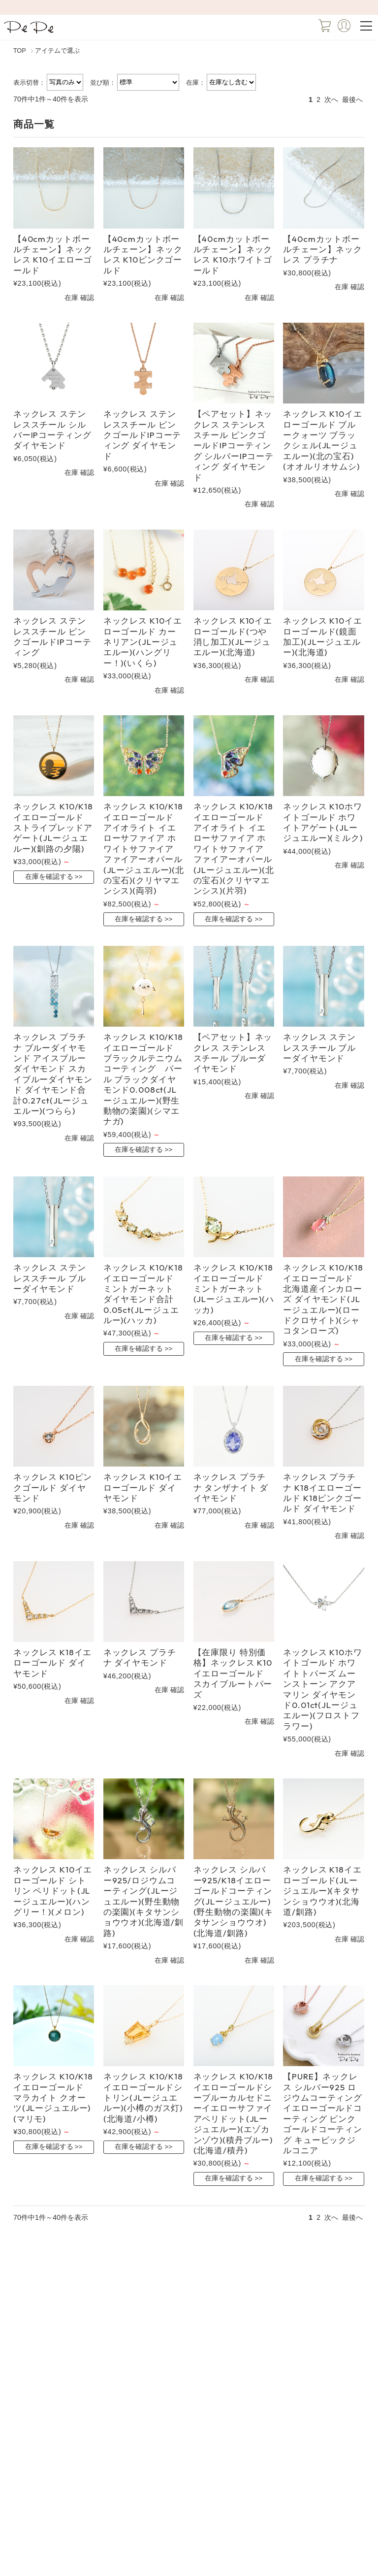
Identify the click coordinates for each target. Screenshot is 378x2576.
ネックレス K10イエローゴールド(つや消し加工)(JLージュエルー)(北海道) (232, 636)
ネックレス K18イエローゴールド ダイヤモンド (52, 1662)
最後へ (352, 99)
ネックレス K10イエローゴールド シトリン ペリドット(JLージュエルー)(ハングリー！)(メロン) (52, 1890)
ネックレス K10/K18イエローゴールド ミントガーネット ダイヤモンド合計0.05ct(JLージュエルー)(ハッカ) (143, 1293)
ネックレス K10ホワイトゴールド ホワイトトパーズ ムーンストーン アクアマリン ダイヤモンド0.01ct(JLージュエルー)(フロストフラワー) (322, 1689)
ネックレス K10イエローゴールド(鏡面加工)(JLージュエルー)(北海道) (322, 636)
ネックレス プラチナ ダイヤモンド (139, 1657)
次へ (331, 99)
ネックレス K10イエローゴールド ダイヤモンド (142, 1487)
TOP (19, 50)
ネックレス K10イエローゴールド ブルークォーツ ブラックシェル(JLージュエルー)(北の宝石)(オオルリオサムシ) (322, 439)
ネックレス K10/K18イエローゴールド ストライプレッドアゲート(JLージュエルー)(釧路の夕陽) (53, 827)
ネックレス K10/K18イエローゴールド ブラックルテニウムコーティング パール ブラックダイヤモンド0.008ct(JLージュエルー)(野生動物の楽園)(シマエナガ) (143, 1079)
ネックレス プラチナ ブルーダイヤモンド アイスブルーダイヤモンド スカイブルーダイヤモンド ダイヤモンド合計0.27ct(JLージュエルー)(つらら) (53, 1074)
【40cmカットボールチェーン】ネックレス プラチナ (322, 249)
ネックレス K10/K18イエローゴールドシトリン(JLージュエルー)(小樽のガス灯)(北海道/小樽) (143, 2097)
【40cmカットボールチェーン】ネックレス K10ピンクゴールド (143, 254)
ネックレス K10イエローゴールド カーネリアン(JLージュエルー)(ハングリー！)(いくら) (142, 641)
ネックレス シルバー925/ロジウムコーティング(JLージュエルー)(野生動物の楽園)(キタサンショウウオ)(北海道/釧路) (143, 1901)
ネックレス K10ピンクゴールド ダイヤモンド (52, 1487)
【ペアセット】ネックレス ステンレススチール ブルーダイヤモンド (233, 1052)
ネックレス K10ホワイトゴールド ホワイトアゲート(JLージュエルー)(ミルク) (322, 822)
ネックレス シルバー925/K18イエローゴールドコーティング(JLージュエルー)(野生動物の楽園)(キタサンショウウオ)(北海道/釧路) (233, 1901)
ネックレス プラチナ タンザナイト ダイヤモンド (231, 1487)
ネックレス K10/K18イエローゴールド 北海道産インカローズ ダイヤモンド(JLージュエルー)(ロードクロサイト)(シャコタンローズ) (323, 1299)
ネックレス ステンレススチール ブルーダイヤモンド (319, 1047)
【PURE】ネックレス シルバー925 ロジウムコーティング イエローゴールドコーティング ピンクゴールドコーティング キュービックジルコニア (322, 2113)
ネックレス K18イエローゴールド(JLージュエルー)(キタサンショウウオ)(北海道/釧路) (322, 1890)
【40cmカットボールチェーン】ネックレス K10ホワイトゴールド (233, 254)
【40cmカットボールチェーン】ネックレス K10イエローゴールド (53, 254)
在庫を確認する (49, 876)
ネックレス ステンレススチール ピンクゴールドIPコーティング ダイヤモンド (142, 434)
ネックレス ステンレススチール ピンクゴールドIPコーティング (52, 636)
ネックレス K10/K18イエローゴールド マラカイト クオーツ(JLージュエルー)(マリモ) (53, 2097)
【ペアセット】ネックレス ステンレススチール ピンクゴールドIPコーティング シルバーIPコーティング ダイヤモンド (233, 445)
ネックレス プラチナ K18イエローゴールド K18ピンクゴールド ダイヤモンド (322, 1492)
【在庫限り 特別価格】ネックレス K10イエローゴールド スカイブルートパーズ (233, 1673)
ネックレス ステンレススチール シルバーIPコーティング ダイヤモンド (52, 429)
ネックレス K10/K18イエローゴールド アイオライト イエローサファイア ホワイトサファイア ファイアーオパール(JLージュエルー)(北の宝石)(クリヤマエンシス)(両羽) (143, 848)
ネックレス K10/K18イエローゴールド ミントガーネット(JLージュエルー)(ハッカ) (233, 1288)
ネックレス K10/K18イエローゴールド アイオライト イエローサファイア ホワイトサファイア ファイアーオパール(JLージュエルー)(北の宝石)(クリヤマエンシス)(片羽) (233, 848)
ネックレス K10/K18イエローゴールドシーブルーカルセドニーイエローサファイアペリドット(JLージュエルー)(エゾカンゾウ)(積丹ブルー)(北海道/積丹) (233, 2113)
